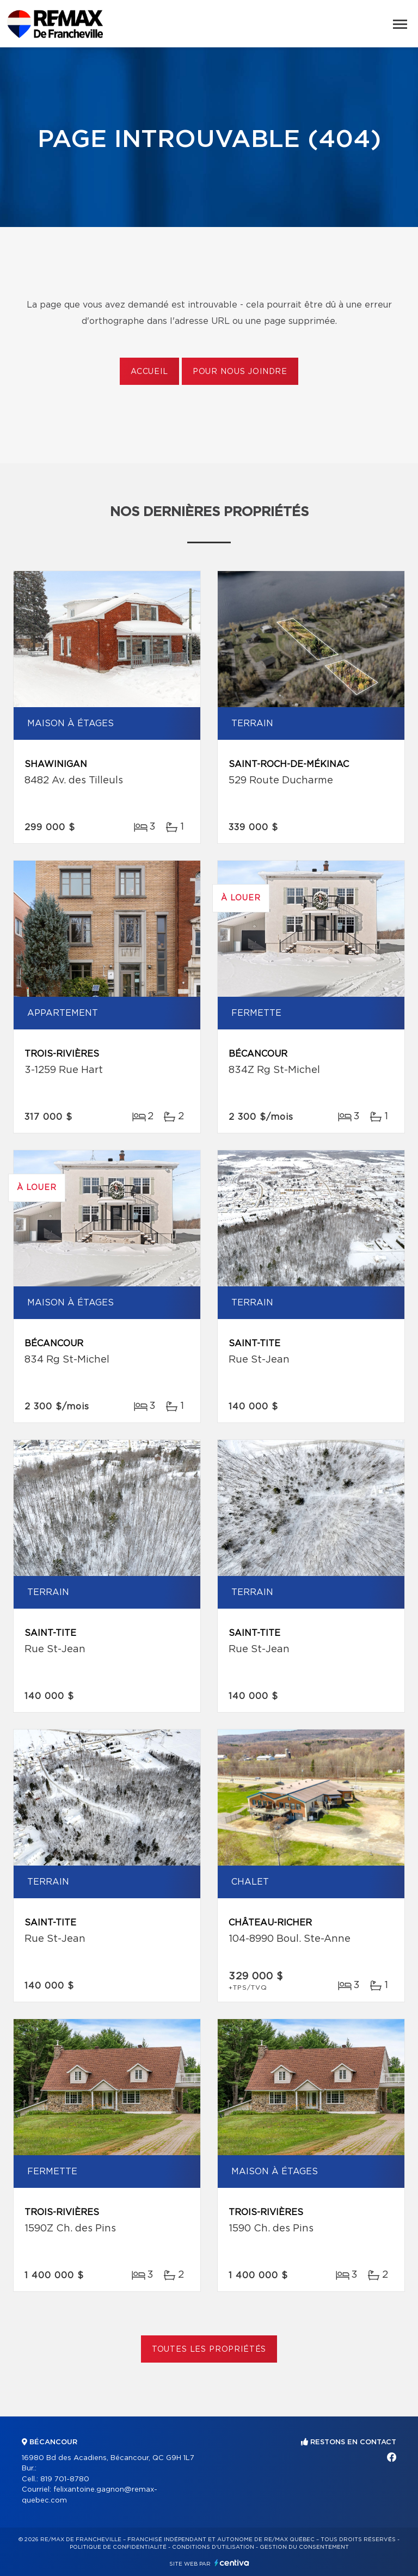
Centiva (231, 2562)
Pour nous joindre (240, 372)
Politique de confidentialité (118, 2547)
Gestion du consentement (304, 2547)
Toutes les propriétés (209, 2349)
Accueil (149, 372)
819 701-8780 (64, 2479)
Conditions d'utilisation (213, 2547)
